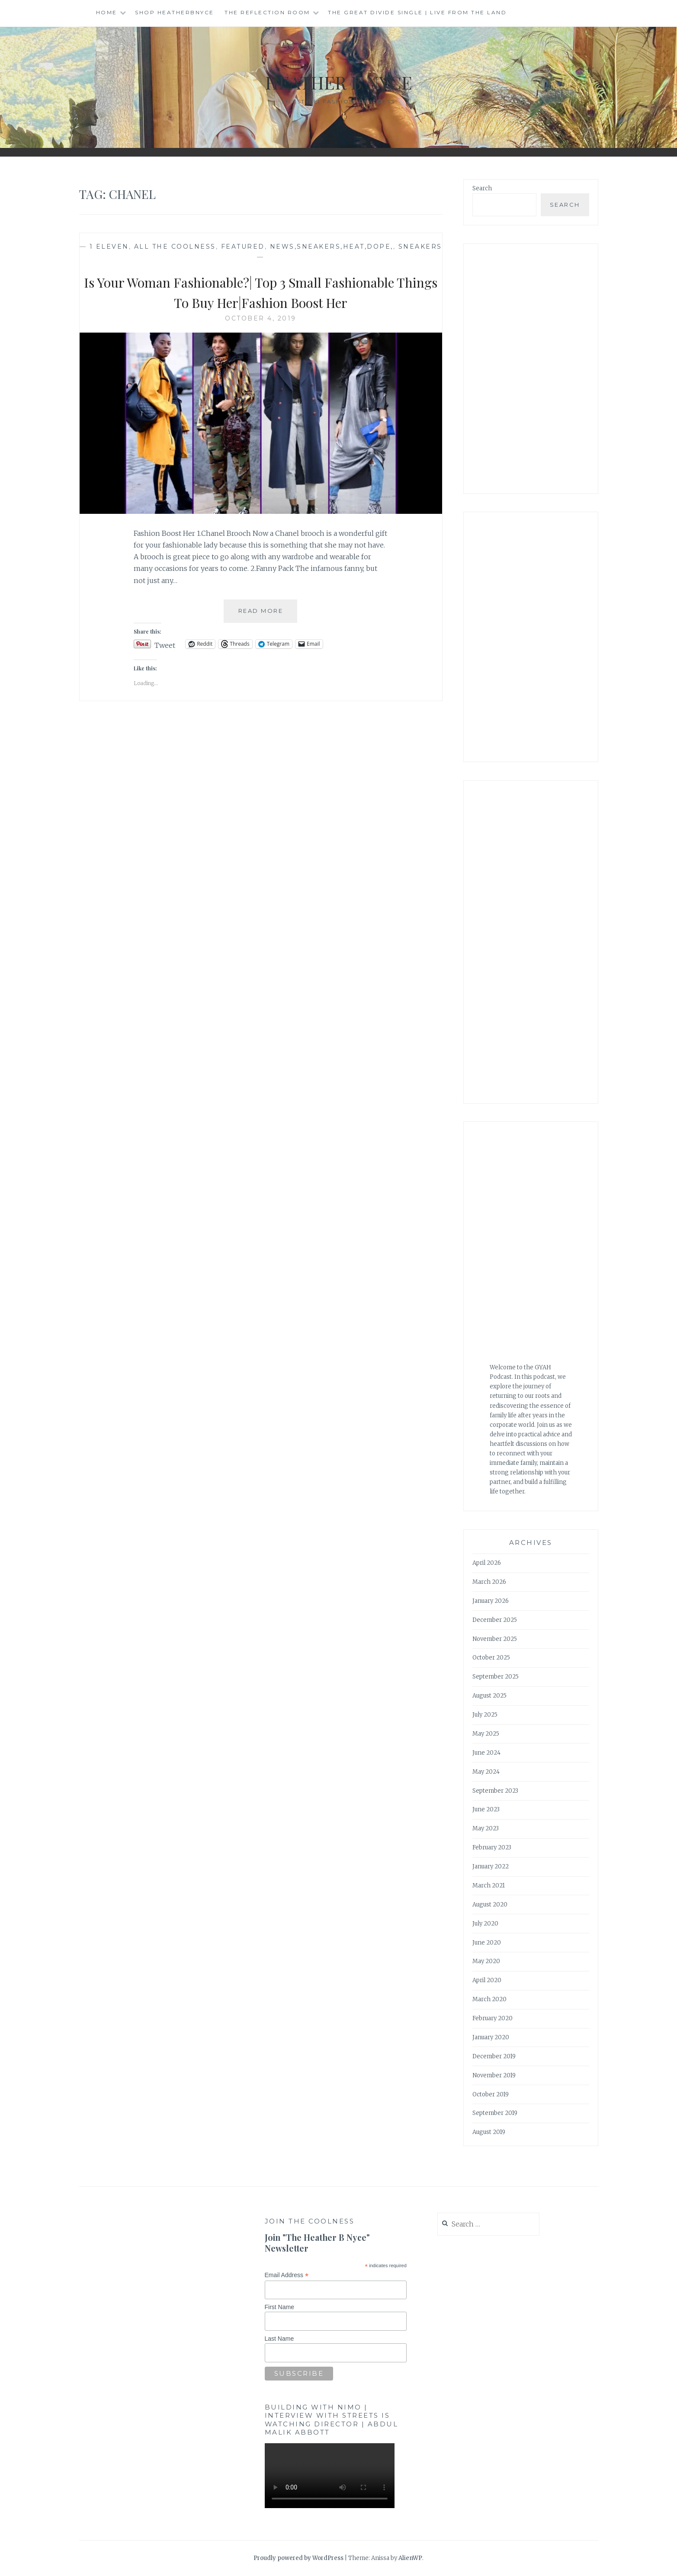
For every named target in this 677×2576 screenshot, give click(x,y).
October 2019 (490, 2094)
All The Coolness (175, 246)
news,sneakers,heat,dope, (331, 246)
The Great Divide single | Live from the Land (417, 12)
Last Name (279, 2338)
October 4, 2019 (260, 318)
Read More (268, 614)
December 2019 (494, 2056)
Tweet (164, 644)
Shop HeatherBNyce (174, 12)
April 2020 (486, 1980)
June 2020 (486, 1942)
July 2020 (485, 1923)
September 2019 (494, 2113)
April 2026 (486, 1563)
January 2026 (490, 1601)
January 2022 (490, 1866)
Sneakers (420, 246)
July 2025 (484, 1714)
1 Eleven (109, 246)
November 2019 (494, 2075)
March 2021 (488, 1885)
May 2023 (485, 1828)
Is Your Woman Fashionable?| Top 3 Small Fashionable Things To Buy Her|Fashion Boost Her (260, 291)
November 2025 (494, 1639)
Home (106, 12)
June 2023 (486, 1809)
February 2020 (492, 2018)
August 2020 (489, 1904)
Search (482, 188)
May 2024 (486, 1771)
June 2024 (486, 1752)
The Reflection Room (267, 12)
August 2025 (489, 1695)
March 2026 (489, 1582)
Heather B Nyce (338, 80)
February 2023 (491, 1847)
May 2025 (485, 1733)
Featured (243, 246)
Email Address (287, 2275)
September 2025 (495, 1676)
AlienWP (410, 2558)
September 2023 (495, 1790)
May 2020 (486, 1961)
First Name (279, 2307)
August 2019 (488, 2132)
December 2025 (494, 1620)
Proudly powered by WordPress (298, 2558)
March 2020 (489, 1999)
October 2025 (491, 1657)
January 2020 (490, 2037)
